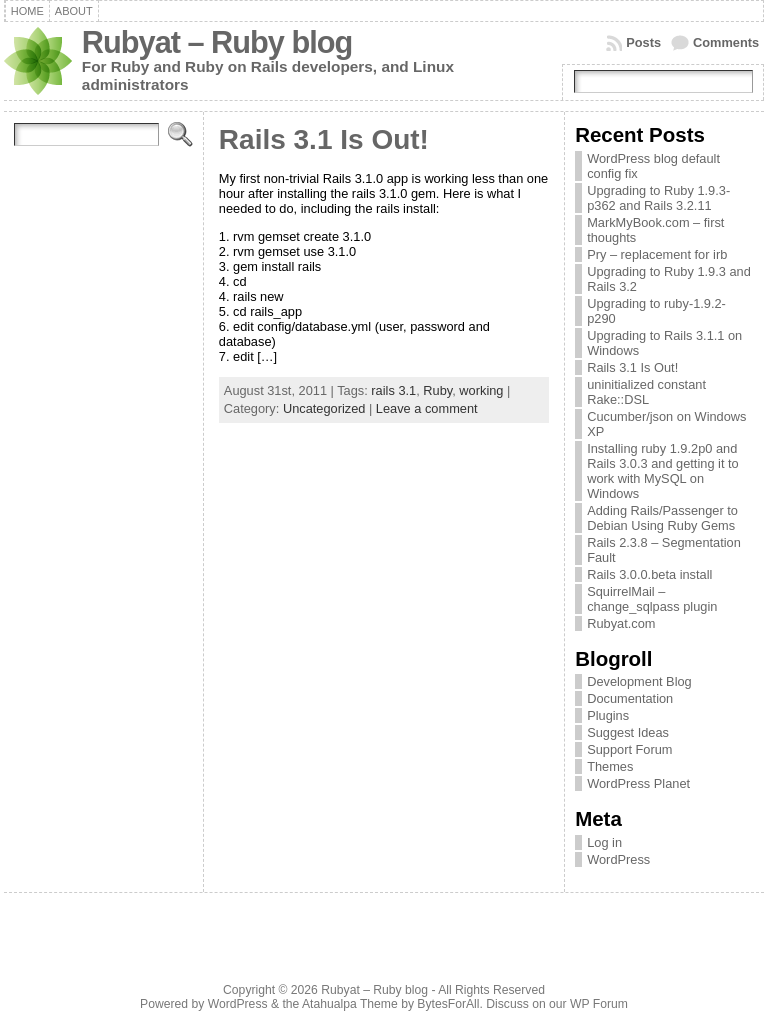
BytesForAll (448, 1004)
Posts (643, 42)
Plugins (608, 715)
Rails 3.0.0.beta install (649, 574)
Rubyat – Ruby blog (217, 42)
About (74, 11)
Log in (604, 842)
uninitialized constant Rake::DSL (646, 392)
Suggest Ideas (628, 732)
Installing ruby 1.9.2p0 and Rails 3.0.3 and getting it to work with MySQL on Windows (663, 471)
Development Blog (639, 681)
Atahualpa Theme (350, 1004)
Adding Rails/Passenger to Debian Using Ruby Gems (662, 518)
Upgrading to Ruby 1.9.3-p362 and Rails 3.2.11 (658, 198)
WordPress (618, 859)
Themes (610, 766)
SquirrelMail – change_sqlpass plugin (652, 599)
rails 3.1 (393, 390)
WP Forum (599, 1004)
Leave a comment (427, 408)
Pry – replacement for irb (657, 254)
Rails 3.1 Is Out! (324, 139)
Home (27, 11)
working (481, 390)
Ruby (437, 390)
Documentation (630, 698)
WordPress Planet (638, 783)
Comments (726, 42)
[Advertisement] (384, 943)
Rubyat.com (621, 623)
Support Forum (629, 749)
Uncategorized (324, 408)
